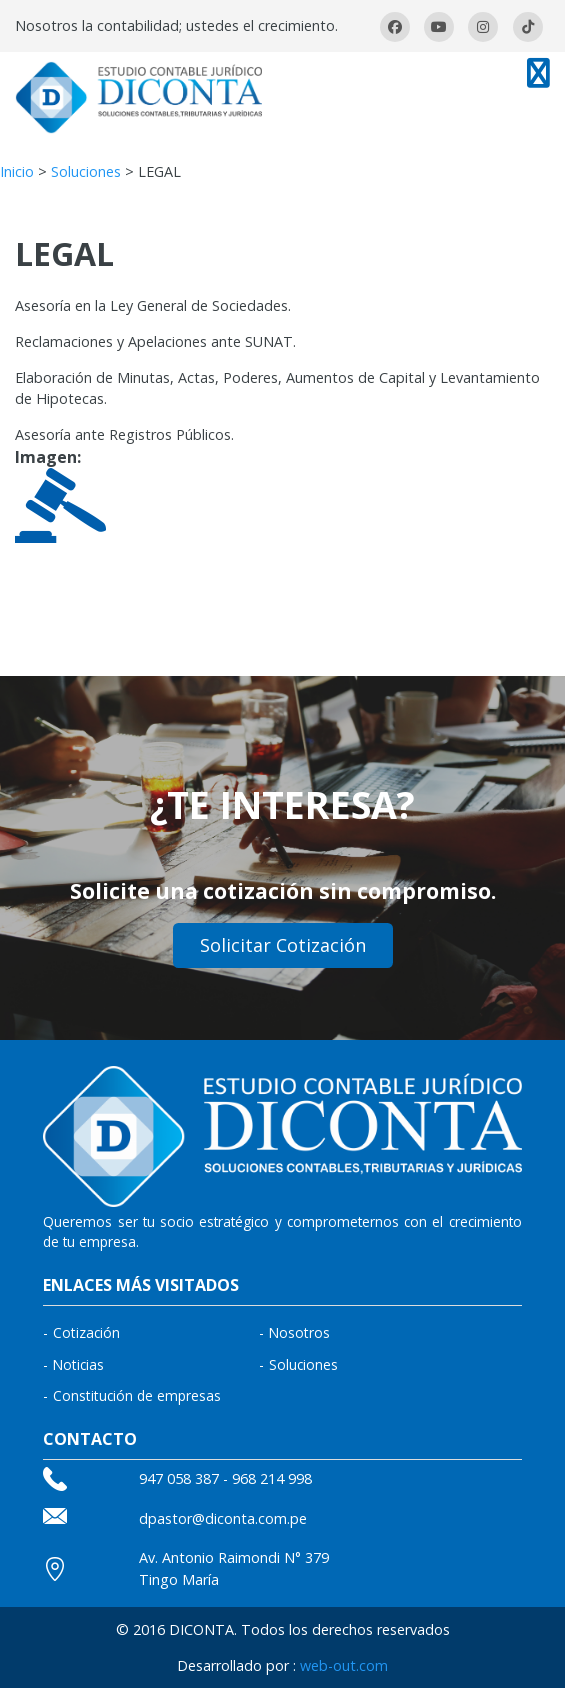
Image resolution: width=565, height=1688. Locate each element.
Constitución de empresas (137, 1395)
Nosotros (299, 1332)
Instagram (483, 27)
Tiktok (528, 27)
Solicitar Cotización (283, 945)
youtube (439, 27)
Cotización (86, 1332)
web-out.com (344, 1665)
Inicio (17, 171)
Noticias (78, 1364)
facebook (395, 27)
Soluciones (86, 171)
